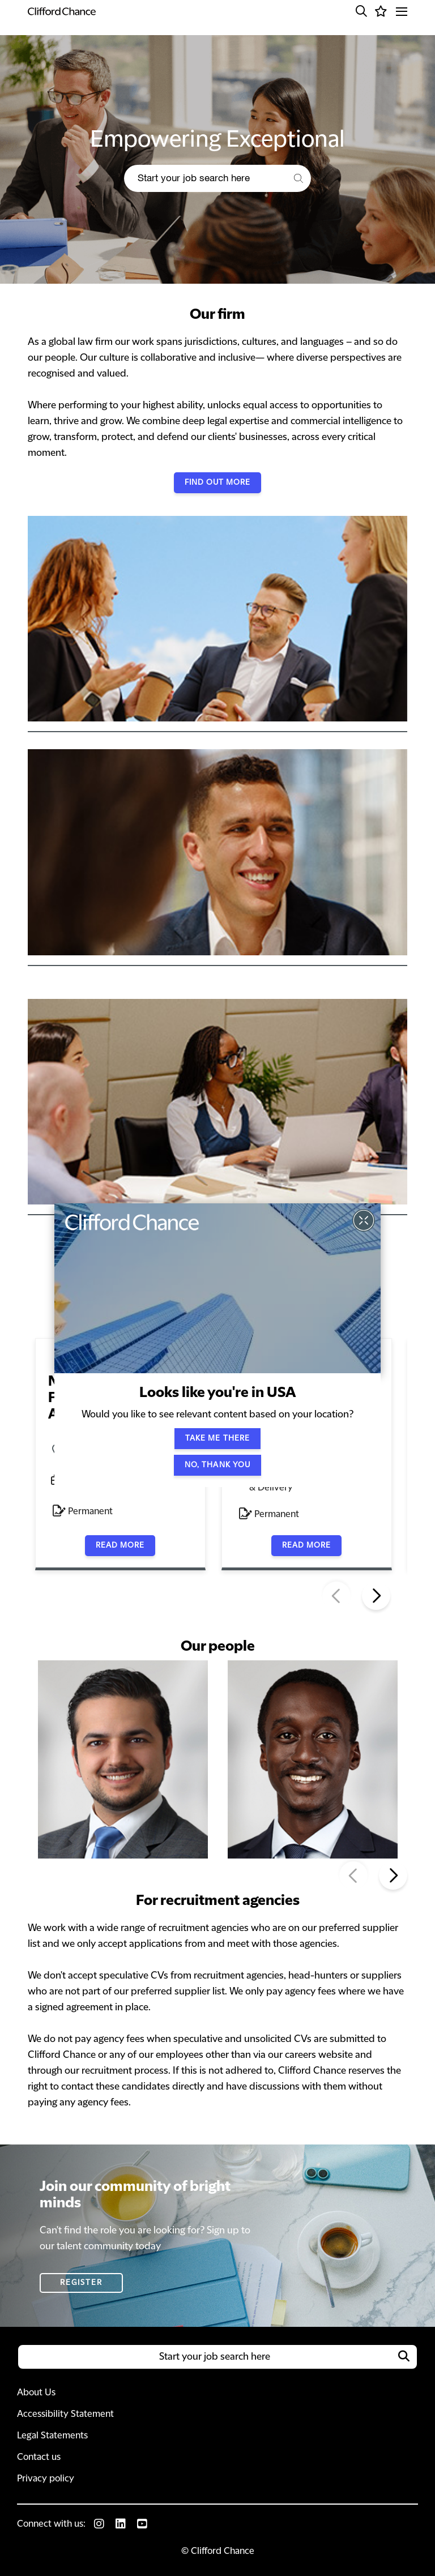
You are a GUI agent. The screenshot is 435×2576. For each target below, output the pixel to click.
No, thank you (217, 1464)
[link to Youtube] (142, 2524)
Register (81, 2282)
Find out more (218, 482)
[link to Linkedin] (121, 2524)
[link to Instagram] (99, 2524)
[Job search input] (204, 178)
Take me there (217, 1438)
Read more (120, 1545)
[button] (361, 11)
